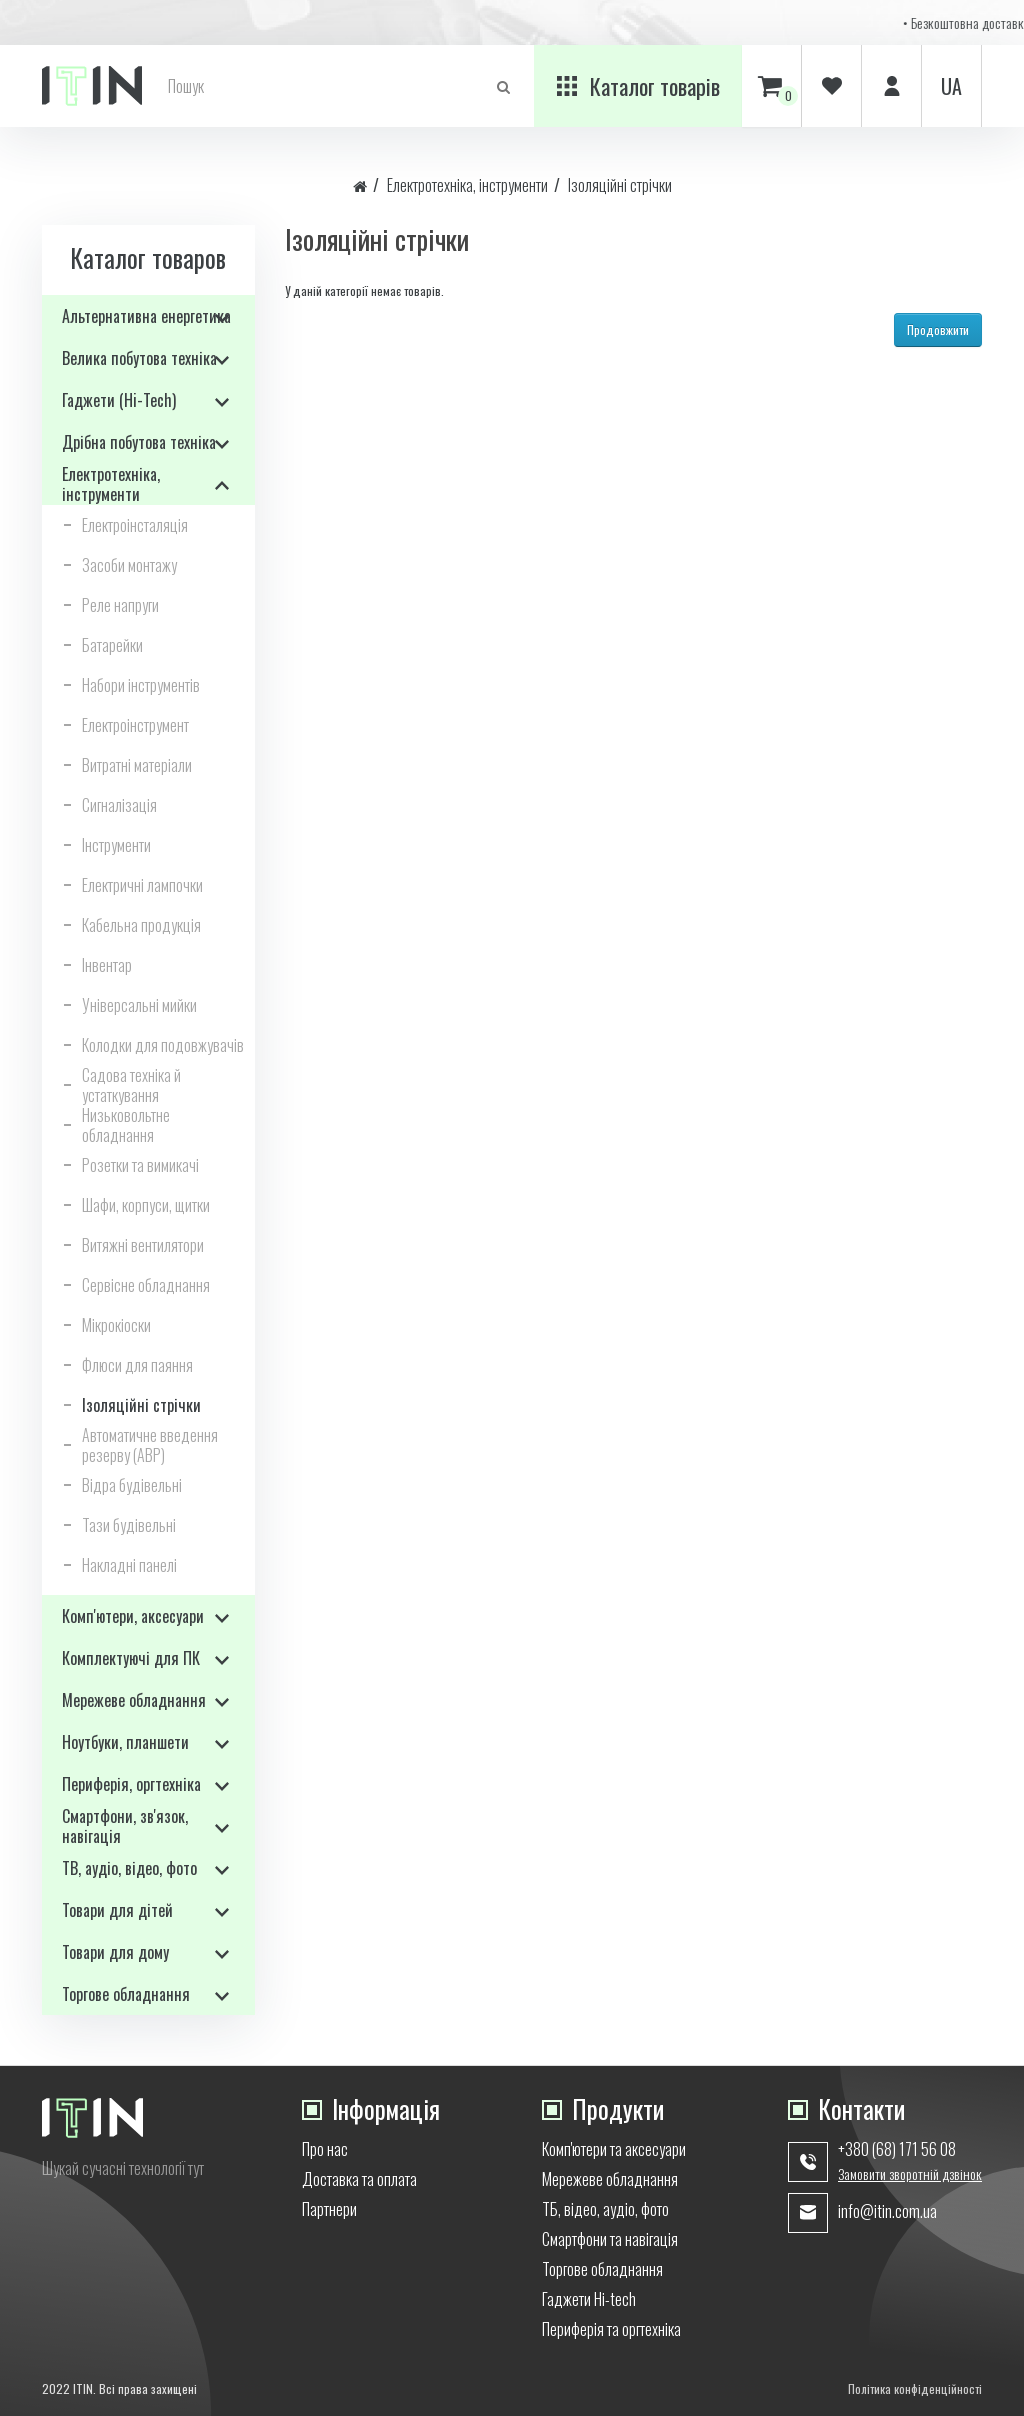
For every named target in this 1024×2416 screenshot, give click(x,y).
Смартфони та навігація (610, 2239)
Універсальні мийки (139, 1005)
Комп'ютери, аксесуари (133, 1616)
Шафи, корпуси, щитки (146, 1205)
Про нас (325, 2149)
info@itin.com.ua (887, 2211)
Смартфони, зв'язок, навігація (125, 1826)
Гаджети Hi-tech (589, 2299)
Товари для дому (115, 1952)
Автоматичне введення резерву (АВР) (150, 1445)
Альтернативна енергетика (146, 316)
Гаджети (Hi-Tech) (119, 400)
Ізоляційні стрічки (620, 185)
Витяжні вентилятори (143, 1245)
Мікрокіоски (116, 1325)
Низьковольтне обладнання (126, 1125)
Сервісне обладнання (146, 1285)
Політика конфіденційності (915, 2388)
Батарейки (112, 645)
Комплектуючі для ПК (131, 1658)
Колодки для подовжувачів (163, 1045)
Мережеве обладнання (134, 1700)
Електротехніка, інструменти (467, 185)
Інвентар (107, 965)
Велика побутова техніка (139, 358)
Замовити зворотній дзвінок (910, 2174)
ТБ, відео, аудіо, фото (605, 2209)
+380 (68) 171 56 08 (897, 2149)
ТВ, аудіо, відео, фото (129, 1868)
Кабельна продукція (141, 925)
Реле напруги (120, 605)
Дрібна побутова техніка (139, 442)
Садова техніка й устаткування (131, 1085)
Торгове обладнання (126, 1994)
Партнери (329, 2209)
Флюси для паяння (137, 1365)
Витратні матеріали (137, 765)
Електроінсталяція (135, 525)
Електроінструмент (135, 725)
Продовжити (938, 329)
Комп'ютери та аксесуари (614, 2149)
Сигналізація (119, 805)
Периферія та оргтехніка (611, 2329)
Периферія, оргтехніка (131, 1784)
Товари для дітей (117, 1910)
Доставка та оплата (359, 2179)
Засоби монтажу (129, 565)
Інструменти (116, 845)
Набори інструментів (141, 685)
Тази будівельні (129, 1525)
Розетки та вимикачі (140, 1165)
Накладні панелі (129, 1565)
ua (951, 86)
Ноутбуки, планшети (125, 1742)
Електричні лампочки (142, 885)
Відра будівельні (132, 1485)
